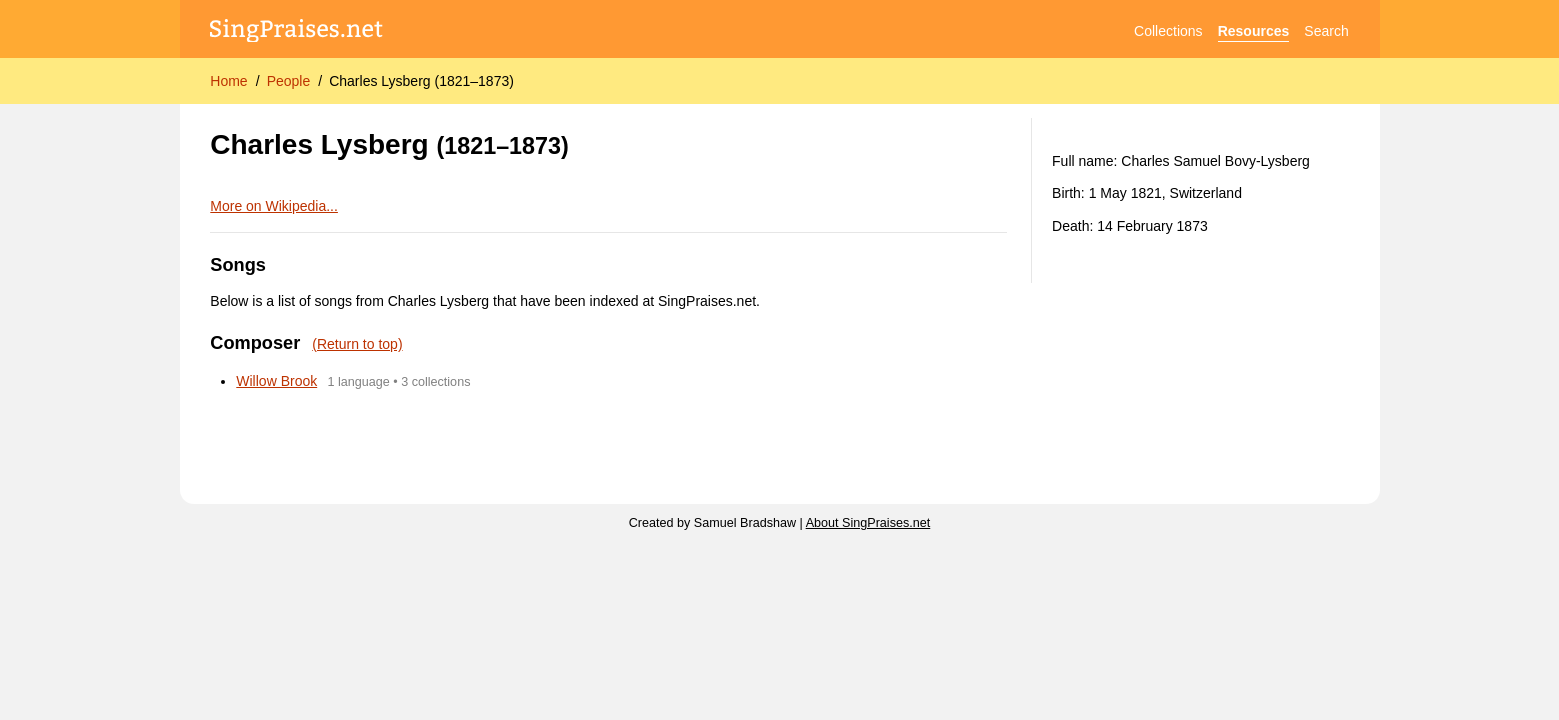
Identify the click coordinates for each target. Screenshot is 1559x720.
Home (228, 81)
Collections (1168, 31)
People (289, 81)
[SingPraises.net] (296, 31)
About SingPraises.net (868, 523)
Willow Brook (276, 381)
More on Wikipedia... (274, 206)
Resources (1254, 31)
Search (1326, 31)
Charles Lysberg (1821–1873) (421, 81)
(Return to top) (357, 344)
